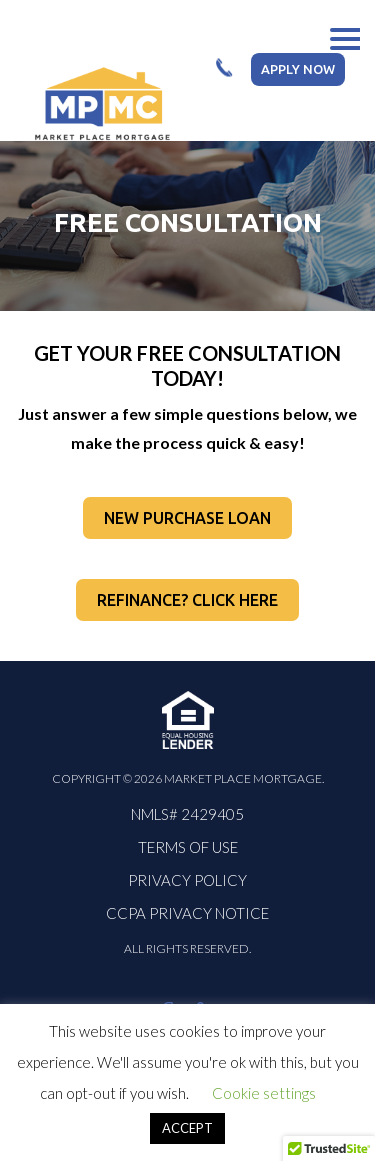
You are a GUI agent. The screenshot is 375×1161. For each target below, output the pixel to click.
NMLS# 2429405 (187, 814)
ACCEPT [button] (187, 1128)
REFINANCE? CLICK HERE (187, 600)
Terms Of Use (188, 847)
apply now (298, 69)
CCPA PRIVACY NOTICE (187, 913)
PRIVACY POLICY (187, 880)
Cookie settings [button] (264, 1093)
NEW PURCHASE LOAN (187, 518)
